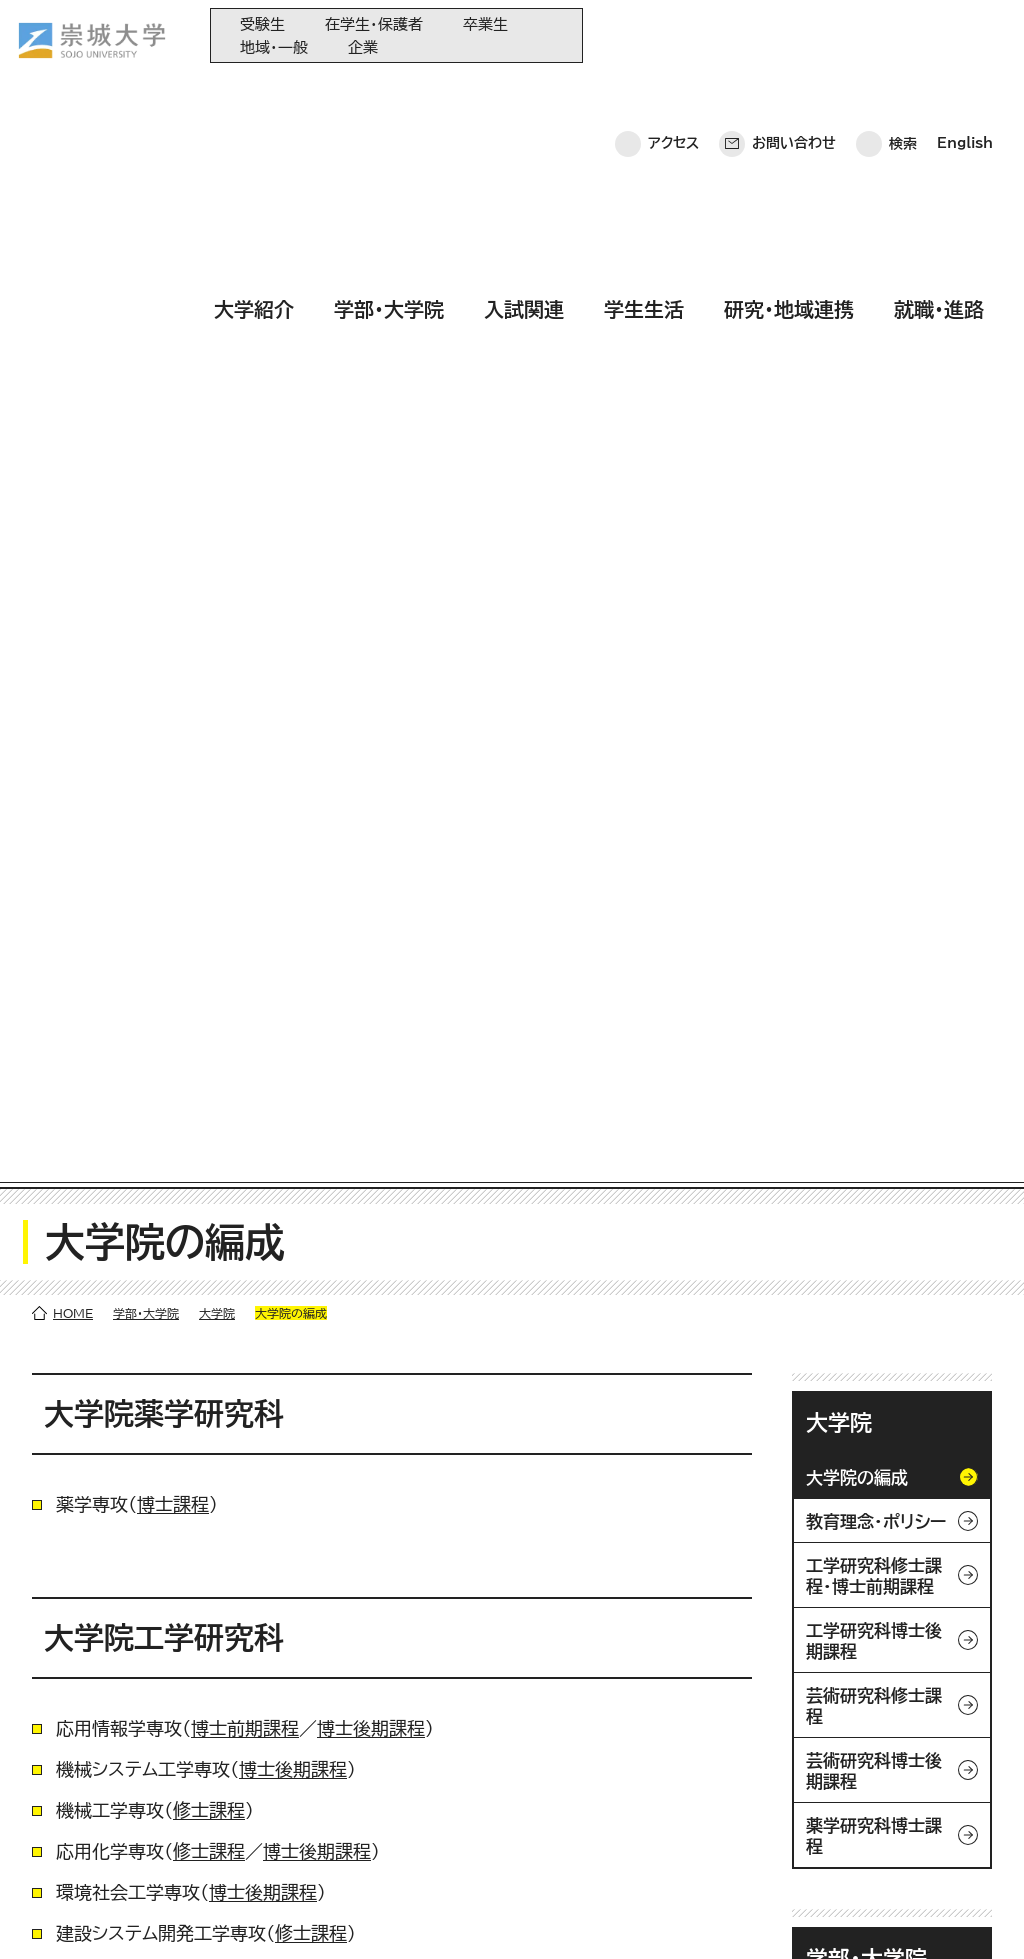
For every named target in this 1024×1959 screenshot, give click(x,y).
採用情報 (568, 1914)
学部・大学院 (389, 93)
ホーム (51, 1914)
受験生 (262, 24)
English (965, 35)
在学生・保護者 (374, 24)
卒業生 (485, 24)
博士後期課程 (371, 667)
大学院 (217, 252)
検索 (903, 35)
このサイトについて (334, 1914)
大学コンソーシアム (515, 1798)
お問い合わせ (794, 35)
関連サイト (489, 1864)
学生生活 (644, 93)
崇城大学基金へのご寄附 (531, 1765)
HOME (73, 252)
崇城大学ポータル (142, 1780)
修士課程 (209, 749)
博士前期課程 (245, 667)
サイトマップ (467, 1914)
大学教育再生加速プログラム (543, 1732)
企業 (363, 47)
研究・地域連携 (789, 93)
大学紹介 (254, 93)
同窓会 (479, 1699)
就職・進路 (939, 93)
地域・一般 (274, 47)
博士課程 (173, 443)
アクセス (673, 35)
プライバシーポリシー (172, 1914)
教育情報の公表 (505, 1831)
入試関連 (524, 93)
